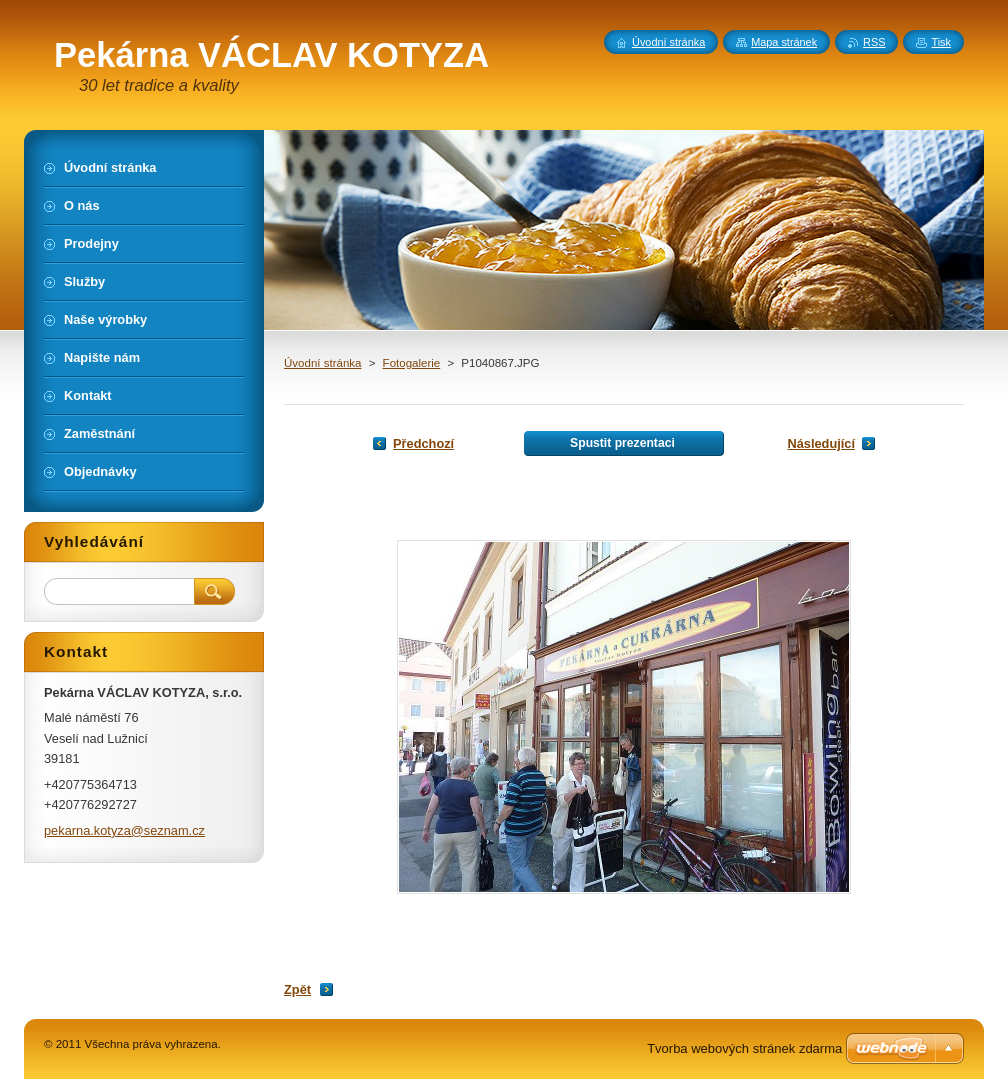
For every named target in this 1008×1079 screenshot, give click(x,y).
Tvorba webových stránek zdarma (744, 1048)
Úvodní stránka (322, 363)
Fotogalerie (412, 363)
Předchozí (423, 443)
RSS (874, 42)
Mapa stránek (784, 42)
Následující (821, 443)
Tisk (941, 42)
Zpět (297, 989)
